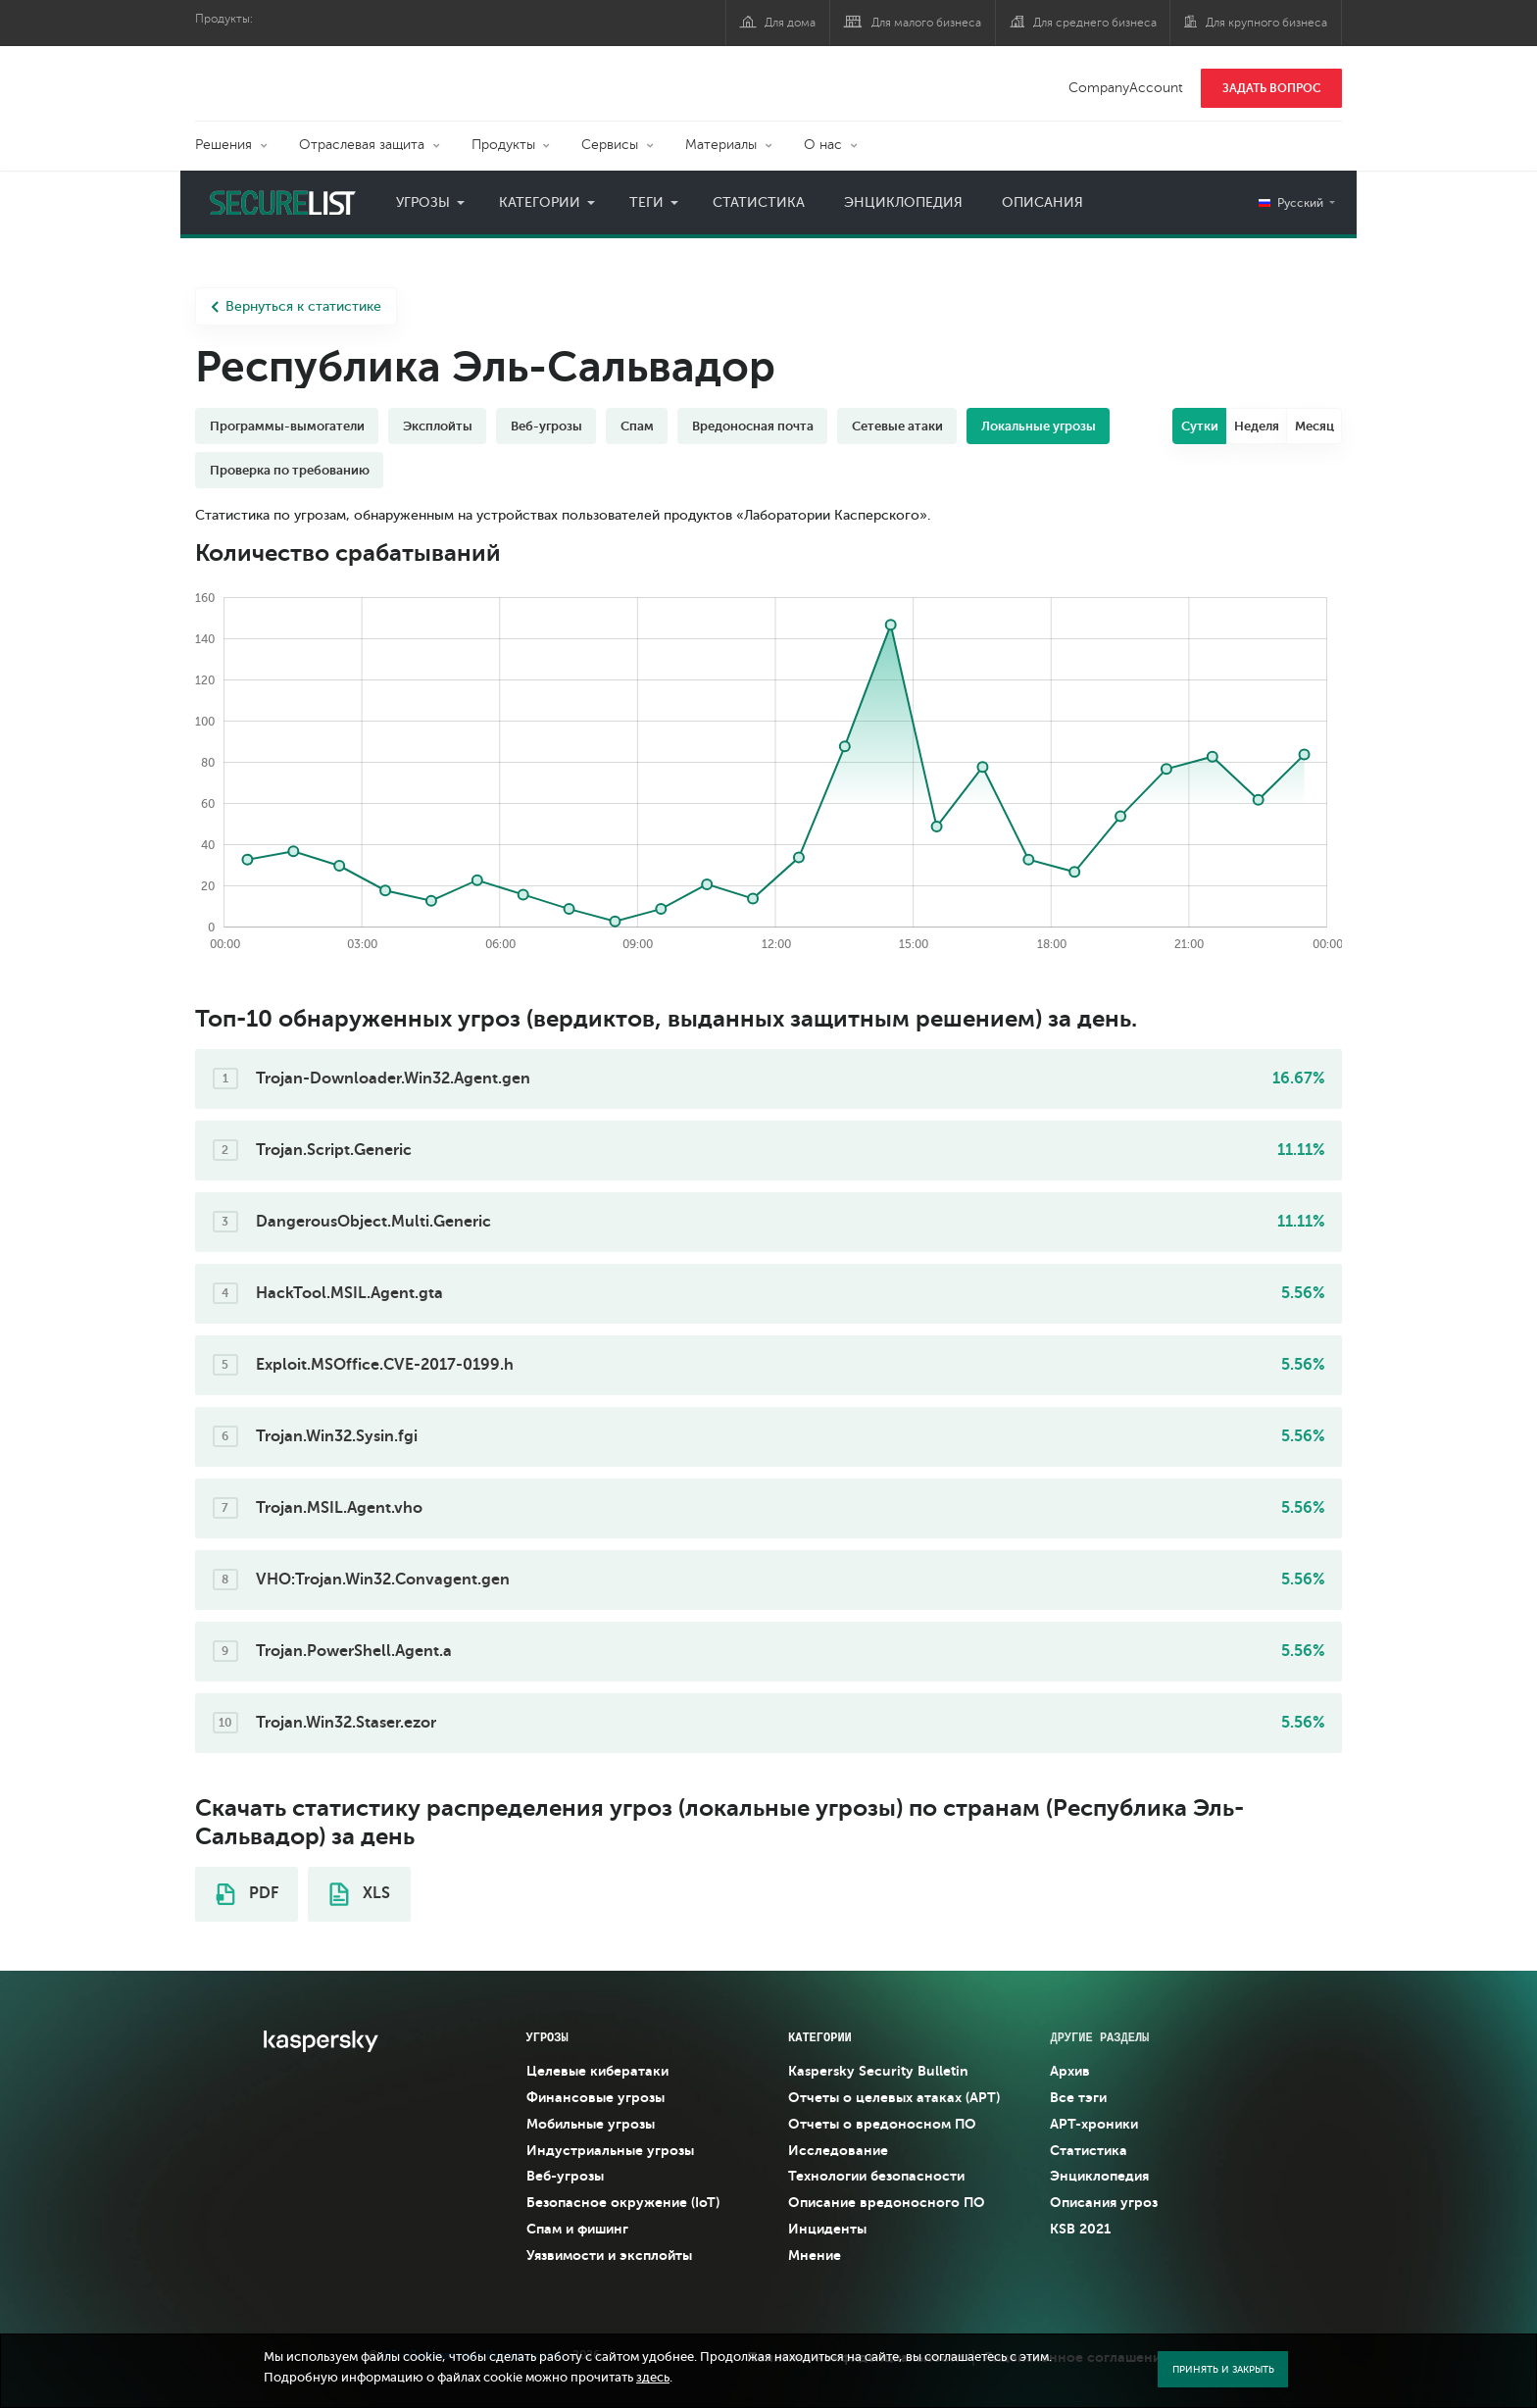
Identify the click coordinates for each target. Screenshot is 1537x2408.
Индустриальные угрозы (610, 2150)
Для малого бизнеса (926, 22)
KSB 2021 (1080, 2228)
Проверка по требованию (290, 470)
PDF (247, 1894)
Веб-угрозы (546, 426)
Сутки (1199, 426)
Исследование (838, 2150)
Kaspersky (263, 73)
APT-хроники (1094, 2124)
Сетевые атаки (897, 426)
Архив (1070, 2071)
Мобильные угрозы (590, 2124)
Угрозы (423, 202)
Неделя (1256, 426)
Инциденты (827, 2228)
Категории (539, 202)
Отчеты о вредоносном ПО (882, 2124)
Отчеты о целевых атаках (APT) (894, 2097)
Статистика (759, 202)
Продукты (503, 144)
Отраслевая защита (361, 144)
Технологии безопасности (876, 2175)
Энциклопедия (903, 202)
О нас (823, 144)
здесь (652, 2377)
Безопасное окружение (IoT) (622, 2202)
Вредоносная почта (753, 426)
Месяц (1314, 426)
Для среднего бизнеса (1095, 22)
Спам (637, 426)
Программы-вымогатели (287, 426)
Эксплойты (437, 426)
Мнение (814, 2255)
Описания (1042, 202)
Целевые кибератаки (597, 2071)
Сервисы (609, 144)
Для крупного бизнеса (1266, 22)
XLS (359, 1894)
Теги (646, 202)
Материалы (721, 144)
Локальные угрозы (1038, 426)
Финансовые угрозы (595, 2097)
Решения (223, 144)
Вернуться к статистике (296, 306)
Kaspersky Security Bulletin (878, 2071)
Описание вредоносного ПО (886, 2202)
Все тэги (1078, 2097)
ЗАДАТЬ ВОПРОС (1271, 88)
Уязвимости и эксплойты (609, 2255)
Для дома (790, 22)
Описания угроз (1104, 2202)
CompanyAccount (1125, 87)
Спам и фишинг (577, 2228)
